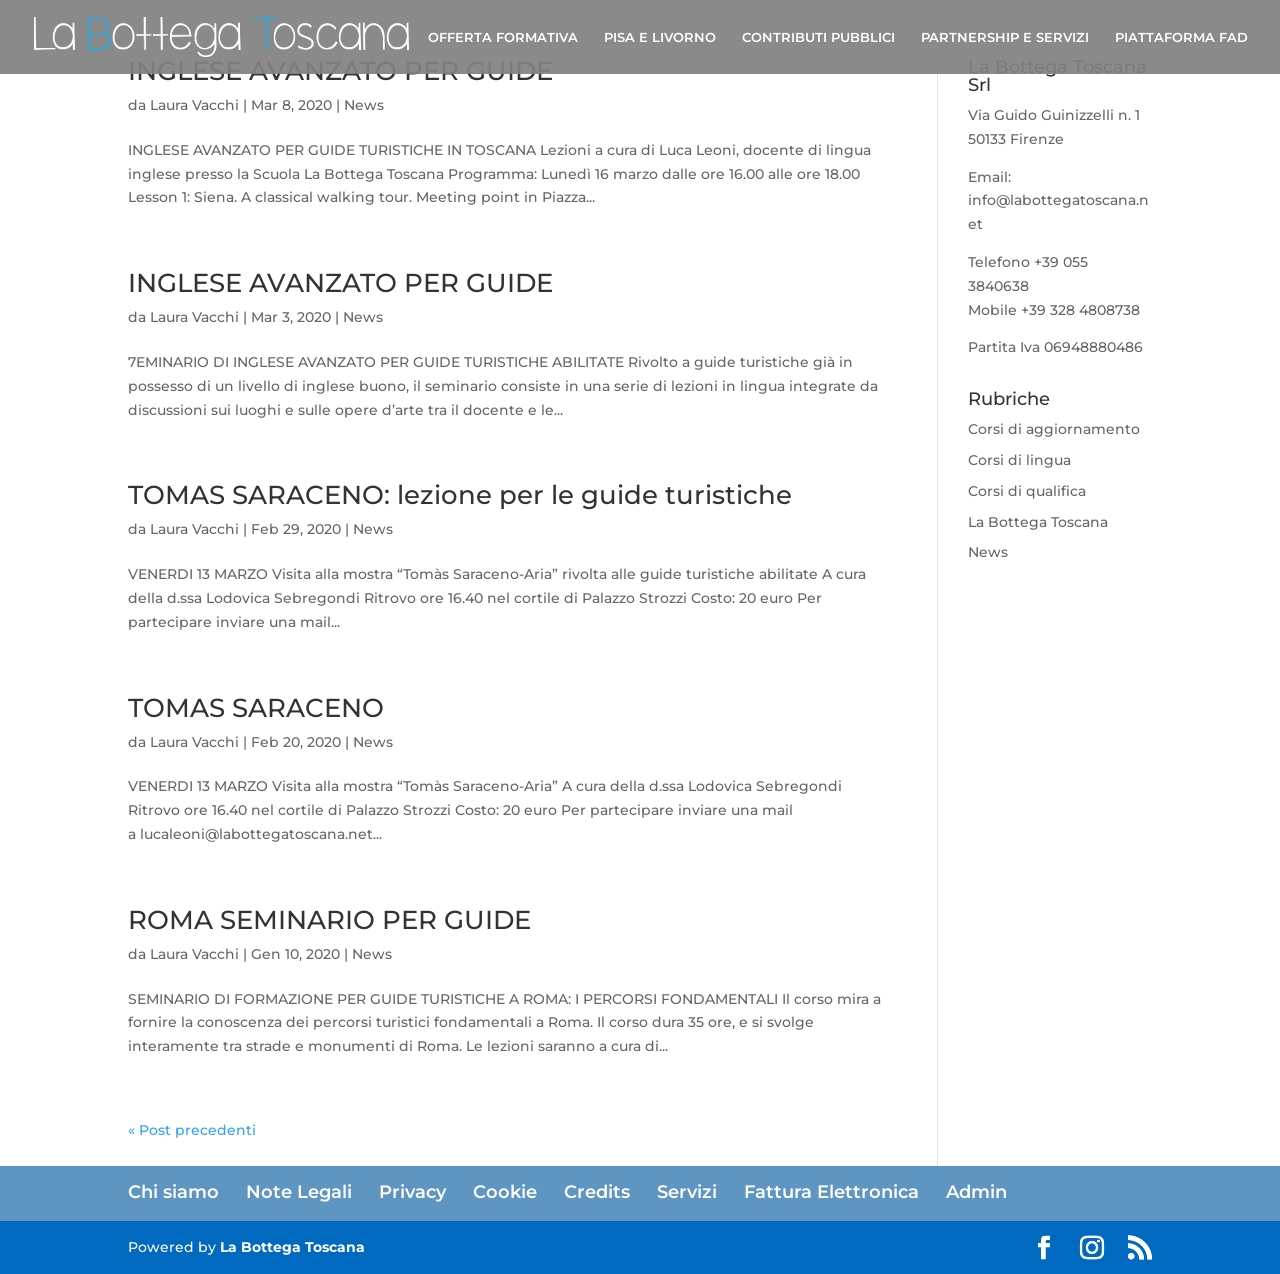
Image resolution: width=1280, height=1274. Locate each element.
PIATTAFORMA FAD (1181, 37)
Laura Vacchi (194, 105)
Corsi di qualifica (1027, 491)
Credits (597, 1192)
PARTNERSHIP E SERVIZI (1005, 37)
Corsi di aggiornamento (1054, 429)
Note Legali (299, 1192)
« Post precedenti (192, 1130)
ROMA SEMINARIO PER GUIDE (329, 920)
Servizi (687, 1192)
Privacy (412, 1192)
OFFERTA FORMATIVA (503, 37)
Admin (976, 1192)
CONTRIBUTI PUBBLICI (818, 37)
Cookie (505, 1192)
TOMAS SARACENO (256, 708)
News (364, 105)
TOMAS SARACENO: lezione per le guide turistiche (460, 495)
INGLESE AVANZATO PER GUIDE (340, 283)
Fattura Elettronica (831, 1192)
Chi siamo (173, 1192)
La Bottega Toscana (1038, 522)
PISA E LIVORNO (660, 37)
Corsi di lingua (1019, 460)
